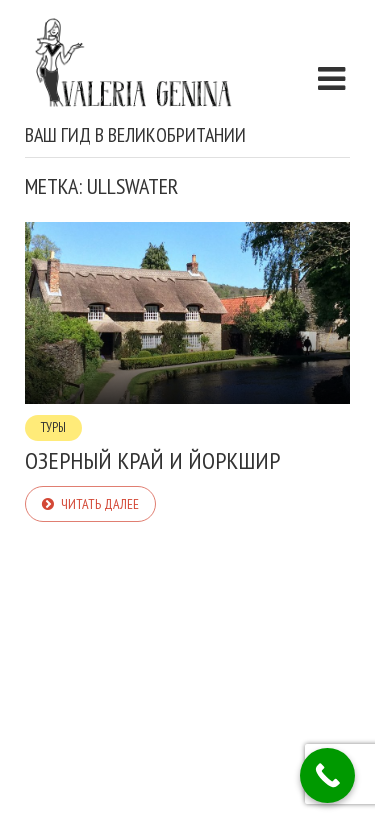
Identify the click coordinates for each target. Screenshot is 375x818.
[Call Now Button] (327, 775)
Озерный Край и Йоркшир (152, 460)
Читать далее (100, 504)
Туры (53, 427)
